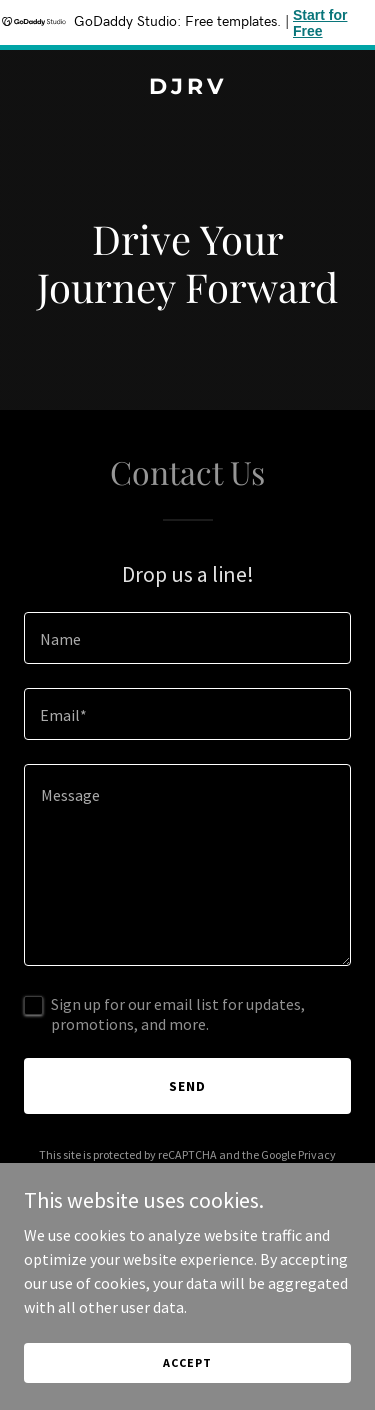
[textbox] (187, 638)
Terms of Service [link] (199, 1172)
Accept (187, 1376)
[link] (187, 88)
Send (187, 1086)
